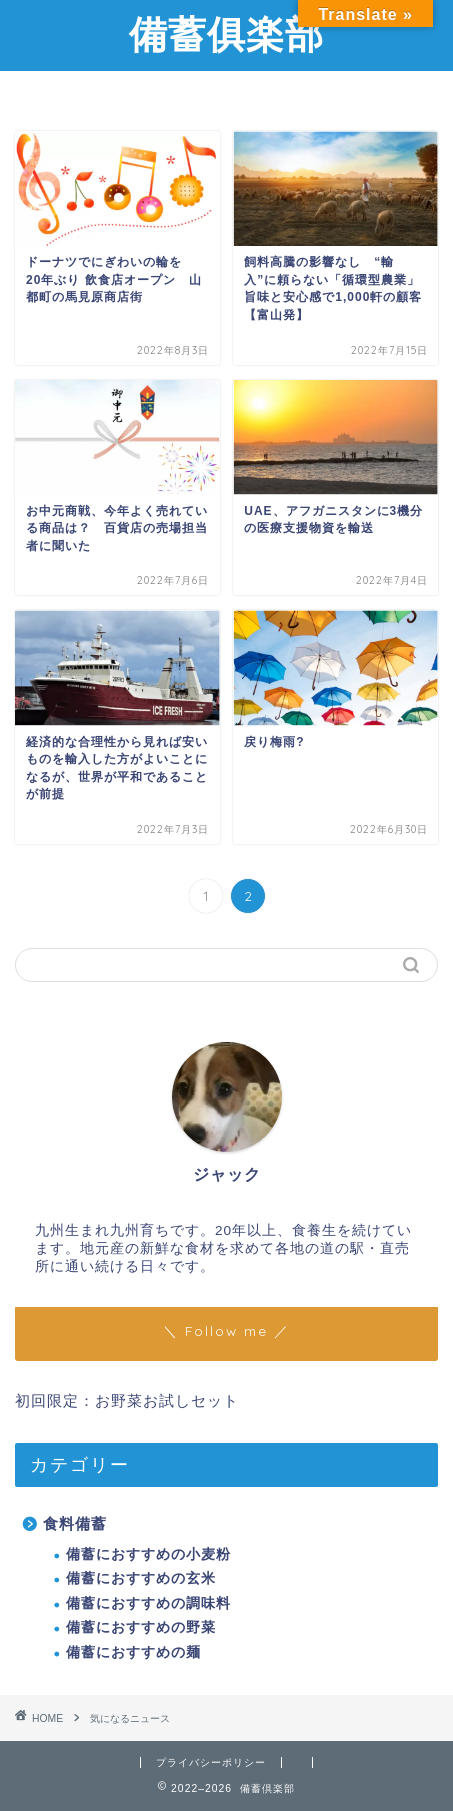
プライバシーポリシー (211, 1762)
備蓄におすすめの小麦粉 (148, 1554)
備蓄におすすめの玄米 (141, 1578)
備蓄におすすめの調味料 (148, 1603)
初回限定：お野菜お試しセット (127, 1400)
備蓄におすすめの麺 (133, 1652)
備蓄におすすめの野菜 (141, 1627)
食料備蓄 (75, 1523)
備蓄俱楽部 (226, 34)
